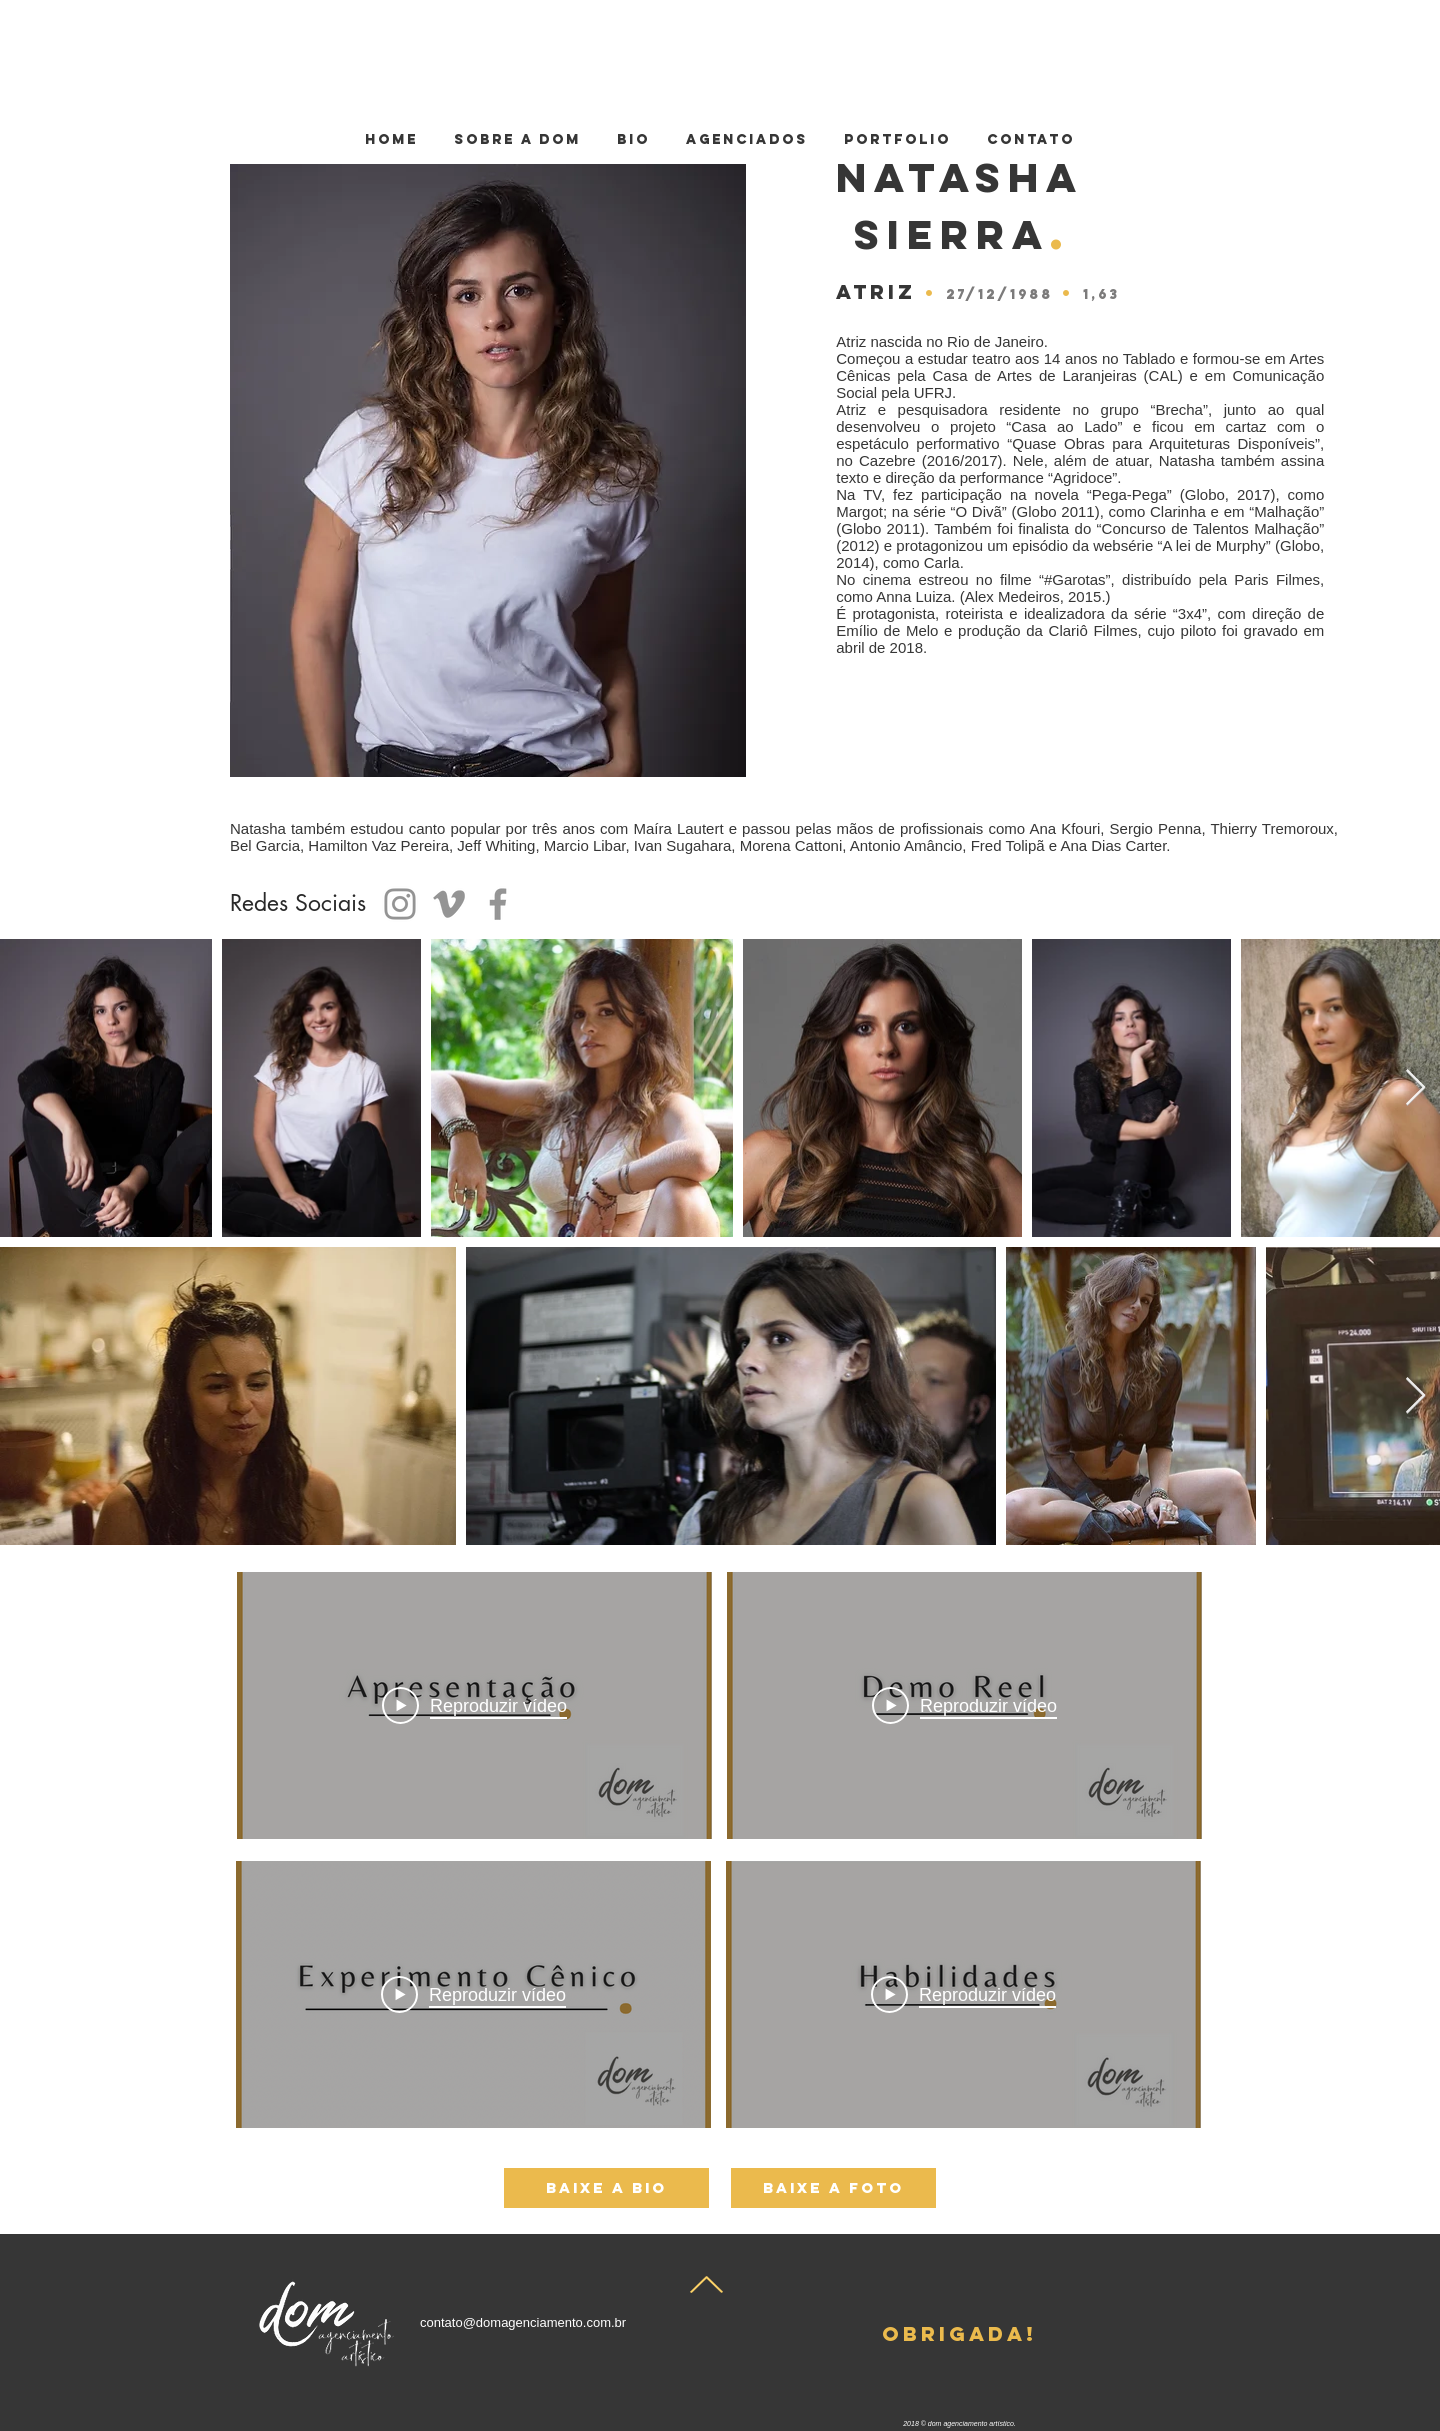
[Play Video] (964, 1706)
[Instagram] (400, 904)
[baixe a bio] (606, 2188)
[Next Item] (1415, 1088)
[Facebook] (498, 904)
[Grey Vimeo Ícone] (449, 904)
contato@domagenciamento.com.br (523, 2322)
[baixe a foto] (833, 2188)
